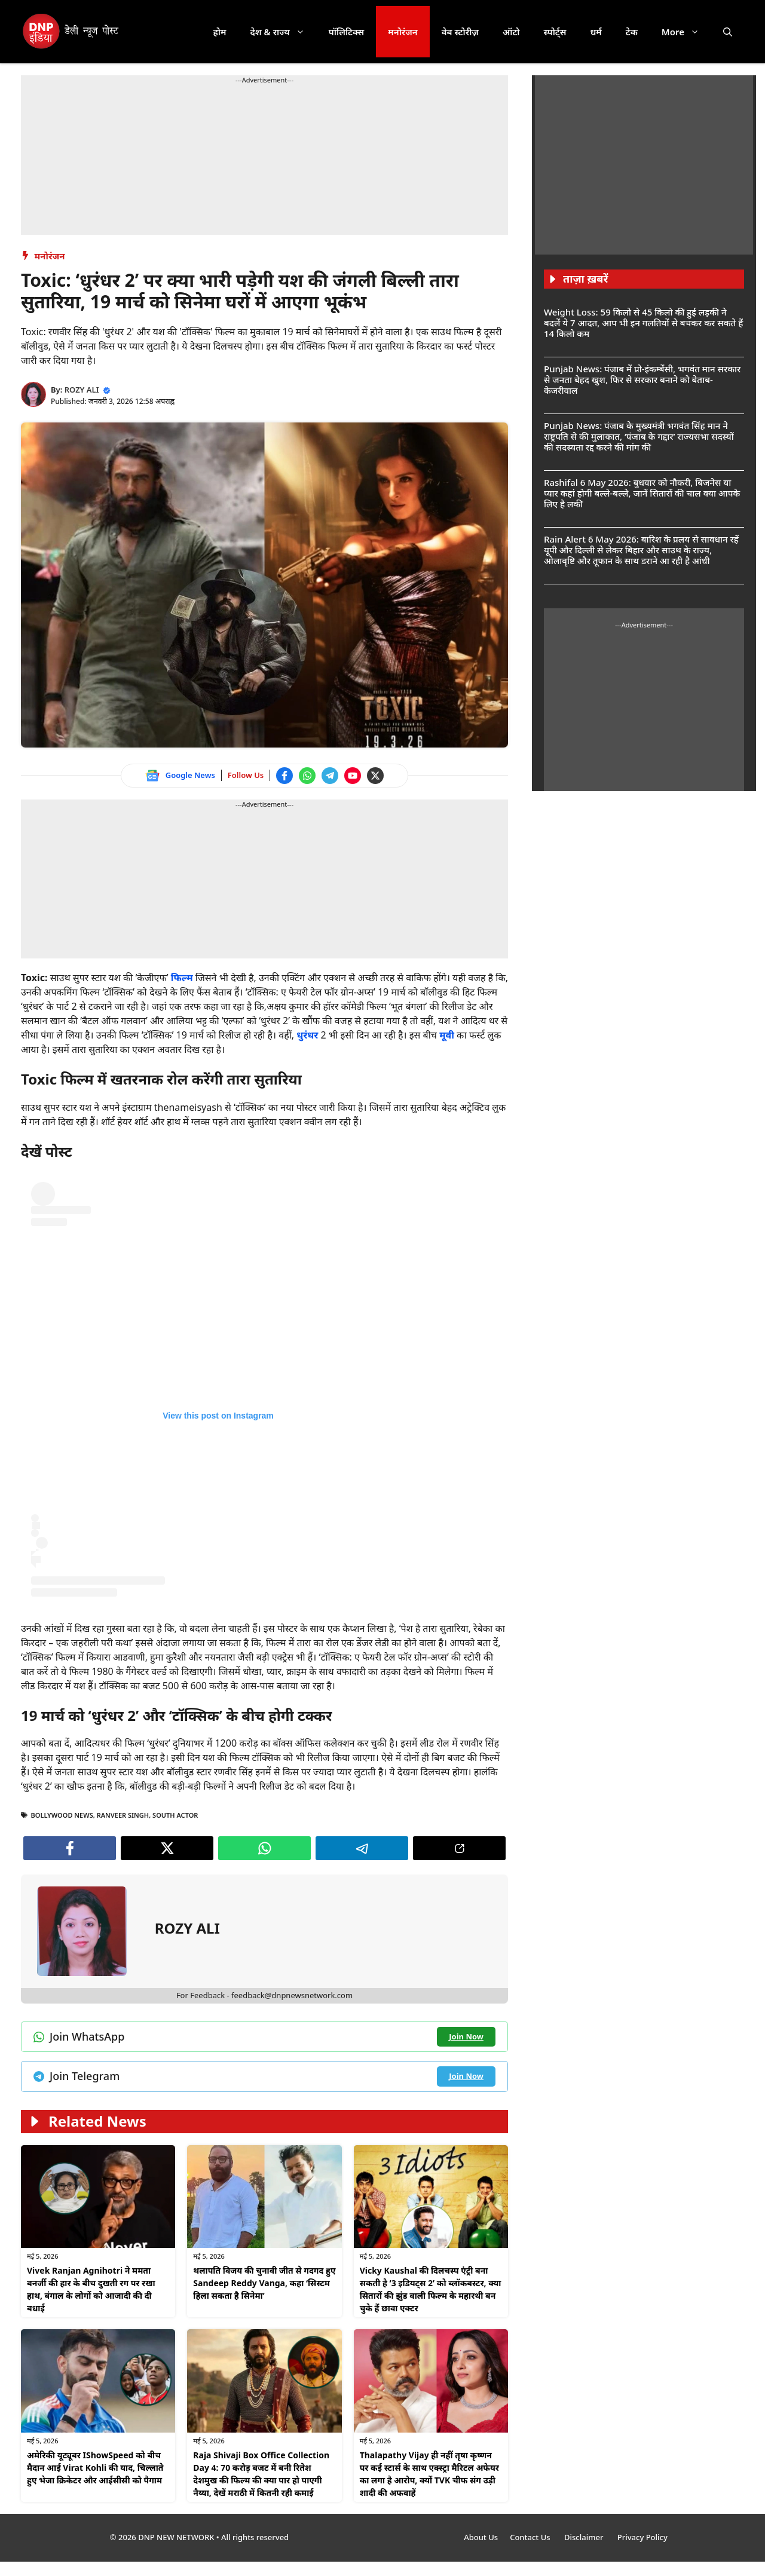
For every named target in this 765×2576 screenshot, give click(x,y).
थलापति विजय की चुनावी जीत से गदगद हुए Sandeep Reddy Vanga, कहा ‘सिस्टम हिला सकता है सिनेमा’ (264, 2283)
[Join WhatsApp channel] (307, 775)
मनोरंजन (402, 32)
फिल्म (182, 977)
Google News (190, 775)
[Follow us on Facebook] (284, 775)
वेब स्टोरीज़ (460, 32)
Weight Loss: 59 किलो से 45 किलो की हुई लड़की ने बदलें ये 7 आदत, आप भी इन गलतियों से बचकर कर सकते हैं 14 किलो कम (643, 322)
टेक (632, 32)
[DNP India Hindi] (71, 31)
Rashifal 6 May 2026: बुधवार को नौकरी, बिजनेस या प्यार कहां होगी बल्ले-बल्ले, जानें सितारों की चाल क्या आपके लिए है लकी (642, 493)
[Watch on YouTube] (352, 775)
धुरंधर (307, 1035)
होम (220, 32)
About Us (481, 2537)
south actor (175, 1815)
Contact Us (531, 2537)
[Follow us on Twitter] (375, 775)
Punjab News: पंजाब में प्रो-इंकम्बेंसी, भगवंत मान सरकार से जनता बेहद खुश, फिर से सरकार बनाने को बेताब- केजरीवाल (642, 379)
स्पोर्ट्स (554, 32)
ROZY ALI (82, 389)
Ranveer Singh (123, 1815)
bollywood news (62, 1815)
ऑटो (511, 32)
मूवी (446, 1035)
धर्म (595, 32)
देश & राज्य (283, 31)
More (686, 31)
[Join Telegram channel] (330, 775)
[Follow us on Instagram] (218, 1389)
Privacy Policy (642, 2537)
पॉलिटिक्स (347, 32)
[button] (727, 31)
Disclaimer (584, 2537)
